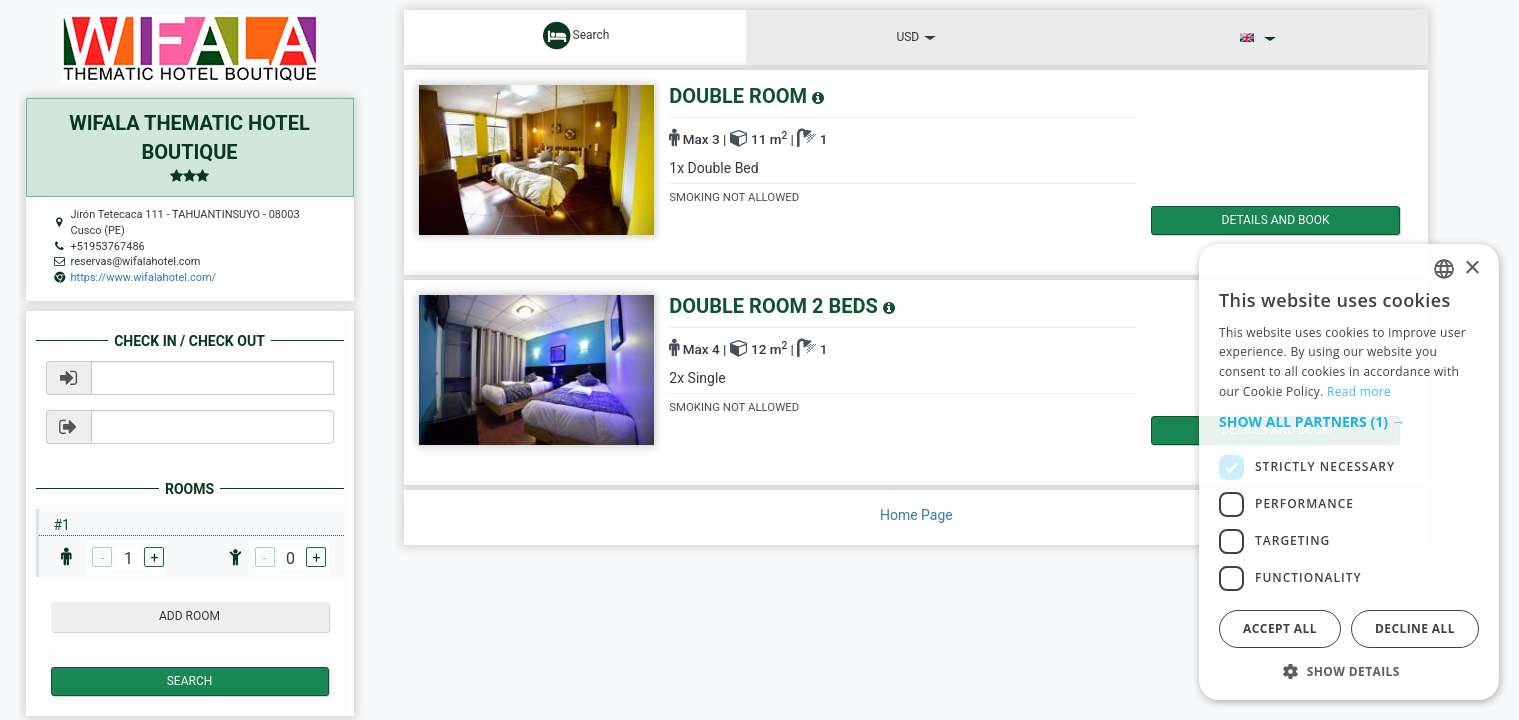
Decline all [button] (1415, 628)
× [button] (1471, 268)
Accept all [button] (1280, 628)
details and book (1236, 220)
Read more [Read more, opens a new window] (1359, 391)
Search (190, 681)
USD (916, 37)
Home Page (916, 515)
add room (189, 616)
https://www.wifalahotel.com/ (144, 277)
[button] (1349, 422)
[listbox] (1444, 269)
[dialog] (1349, 472)
